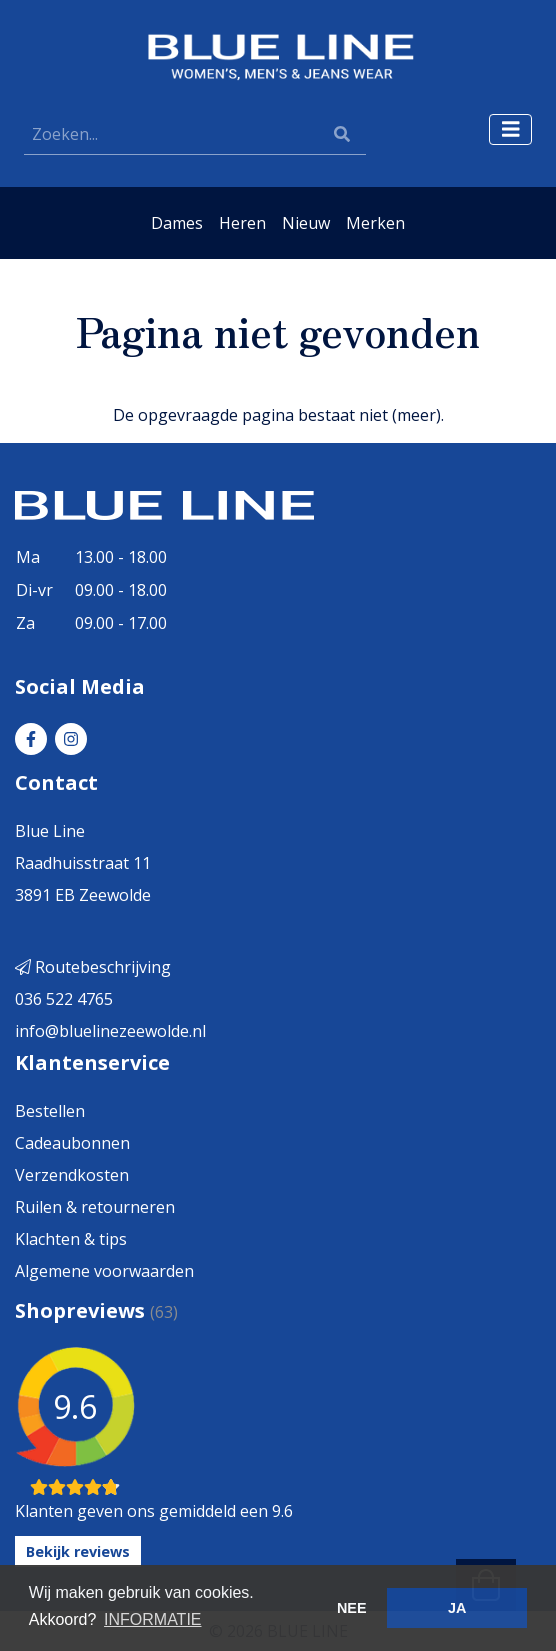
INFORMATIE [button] (152, 1619)
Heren (242, 223)
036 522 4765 (64, 999)
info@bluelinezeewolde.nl (110, 1031)
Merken (375, 223)
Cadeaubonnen (72, 1143)
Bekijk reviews (78, 1551)
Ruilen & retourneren (95, 1207)
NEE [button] (352, 1608)
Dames (177, 223)
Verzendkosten (72, 1175)
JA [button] (457, 1608)
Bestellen (50, 1111)
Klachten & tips (71, 1239)
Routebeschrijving (93, 967)
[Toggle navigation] (511, 129)
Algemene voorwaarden (104, 1271)
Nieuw (306, 223)
